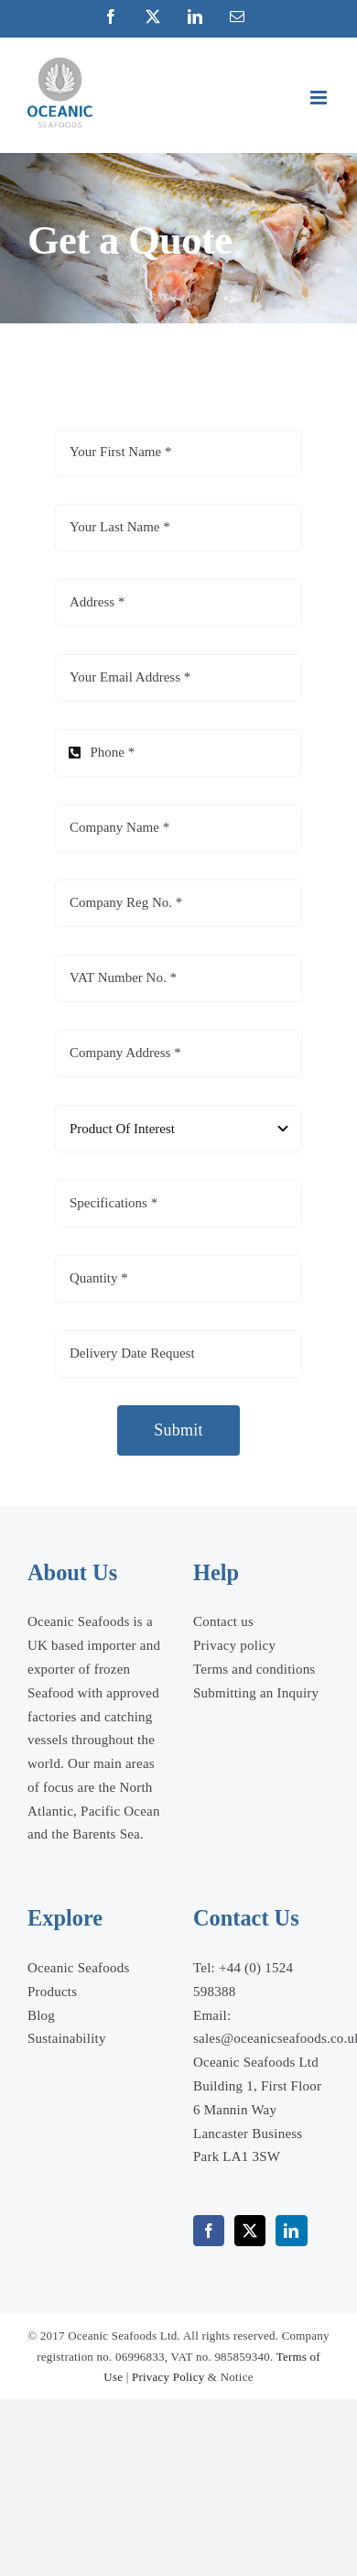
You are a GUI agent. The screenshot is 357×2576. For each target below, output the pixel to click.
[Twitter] (249, 2230)
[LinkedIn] (291, 2230)
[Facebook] (208, 2230)
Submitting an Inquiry (256, 1693)
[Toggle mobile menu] (320, 97)
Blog (41, 2015)
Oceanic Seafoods (78, 1967)
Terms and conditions (254, 1669)
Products (52, 1991)
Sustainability (66, 2038)
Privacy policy (234, 1645)
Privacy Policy (168, 2377)
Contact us (223, 1621)
